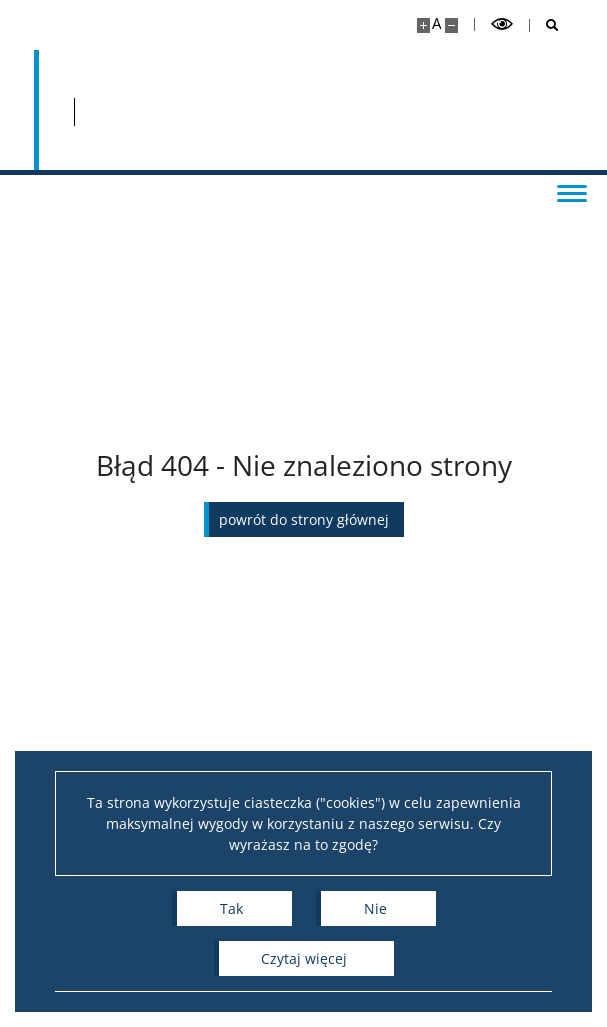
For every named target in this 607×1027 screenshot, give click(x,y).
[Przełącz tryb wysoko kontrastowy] (502, 24)
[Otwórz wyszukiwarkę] (544, 25)
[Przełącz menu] (572, 192)
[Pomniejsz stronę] (451, 25)
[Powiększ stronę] (423, 25)
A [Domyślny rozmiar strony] (436, 23)
